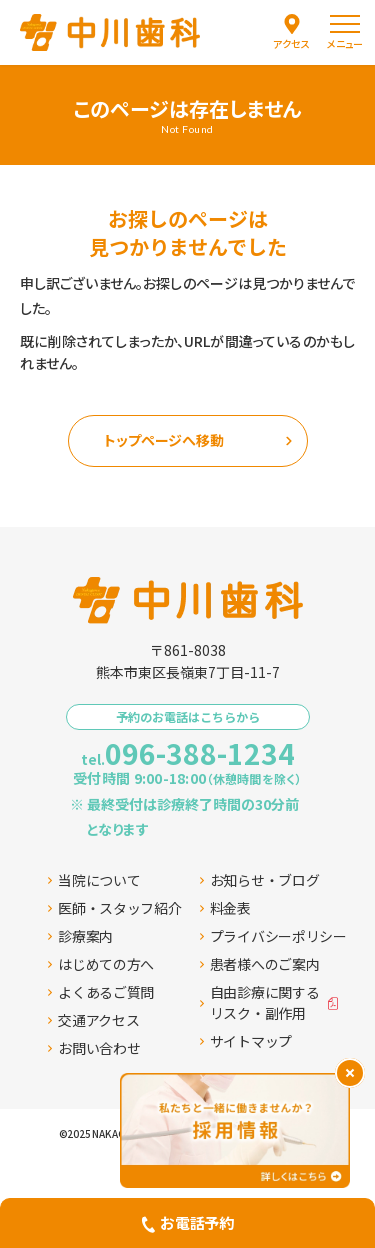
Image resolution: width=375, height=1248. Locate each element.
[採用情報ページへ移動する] (235, 1130)
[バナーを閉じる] (350, 1073)
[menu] (345, 32)
